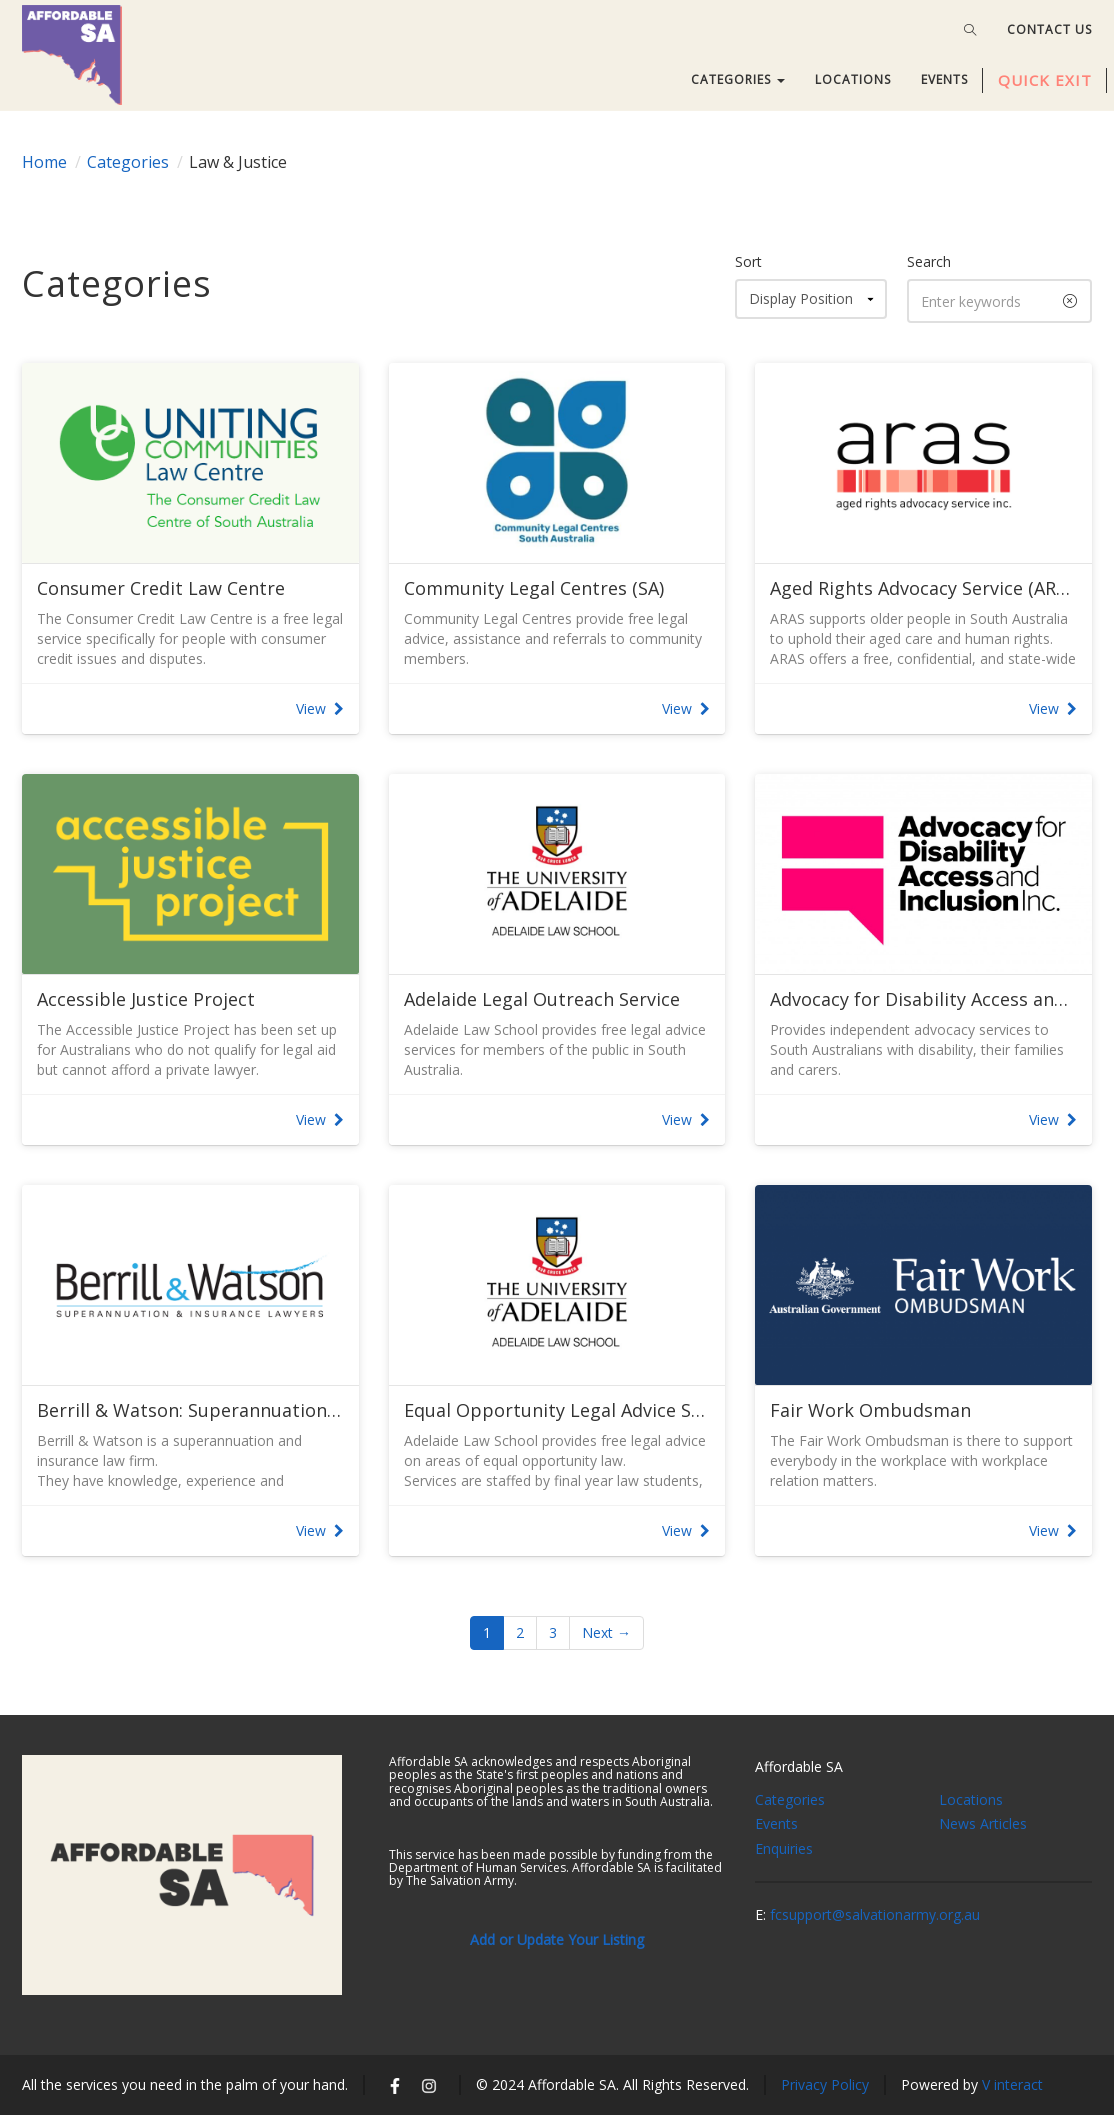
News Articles (983, 1823)
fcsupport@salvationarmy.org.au (875, 1914)
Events (776, 1823)
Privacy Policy (825, 2084)
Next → (606, 1632)
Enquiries (784, 1848)
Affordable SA (799, 1766)
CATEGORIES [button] (738, 79)
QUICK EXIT (1045, 80)
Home (44, 162)
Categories (128, 162)
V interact (1012, 2084)
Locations (971, 1799)
